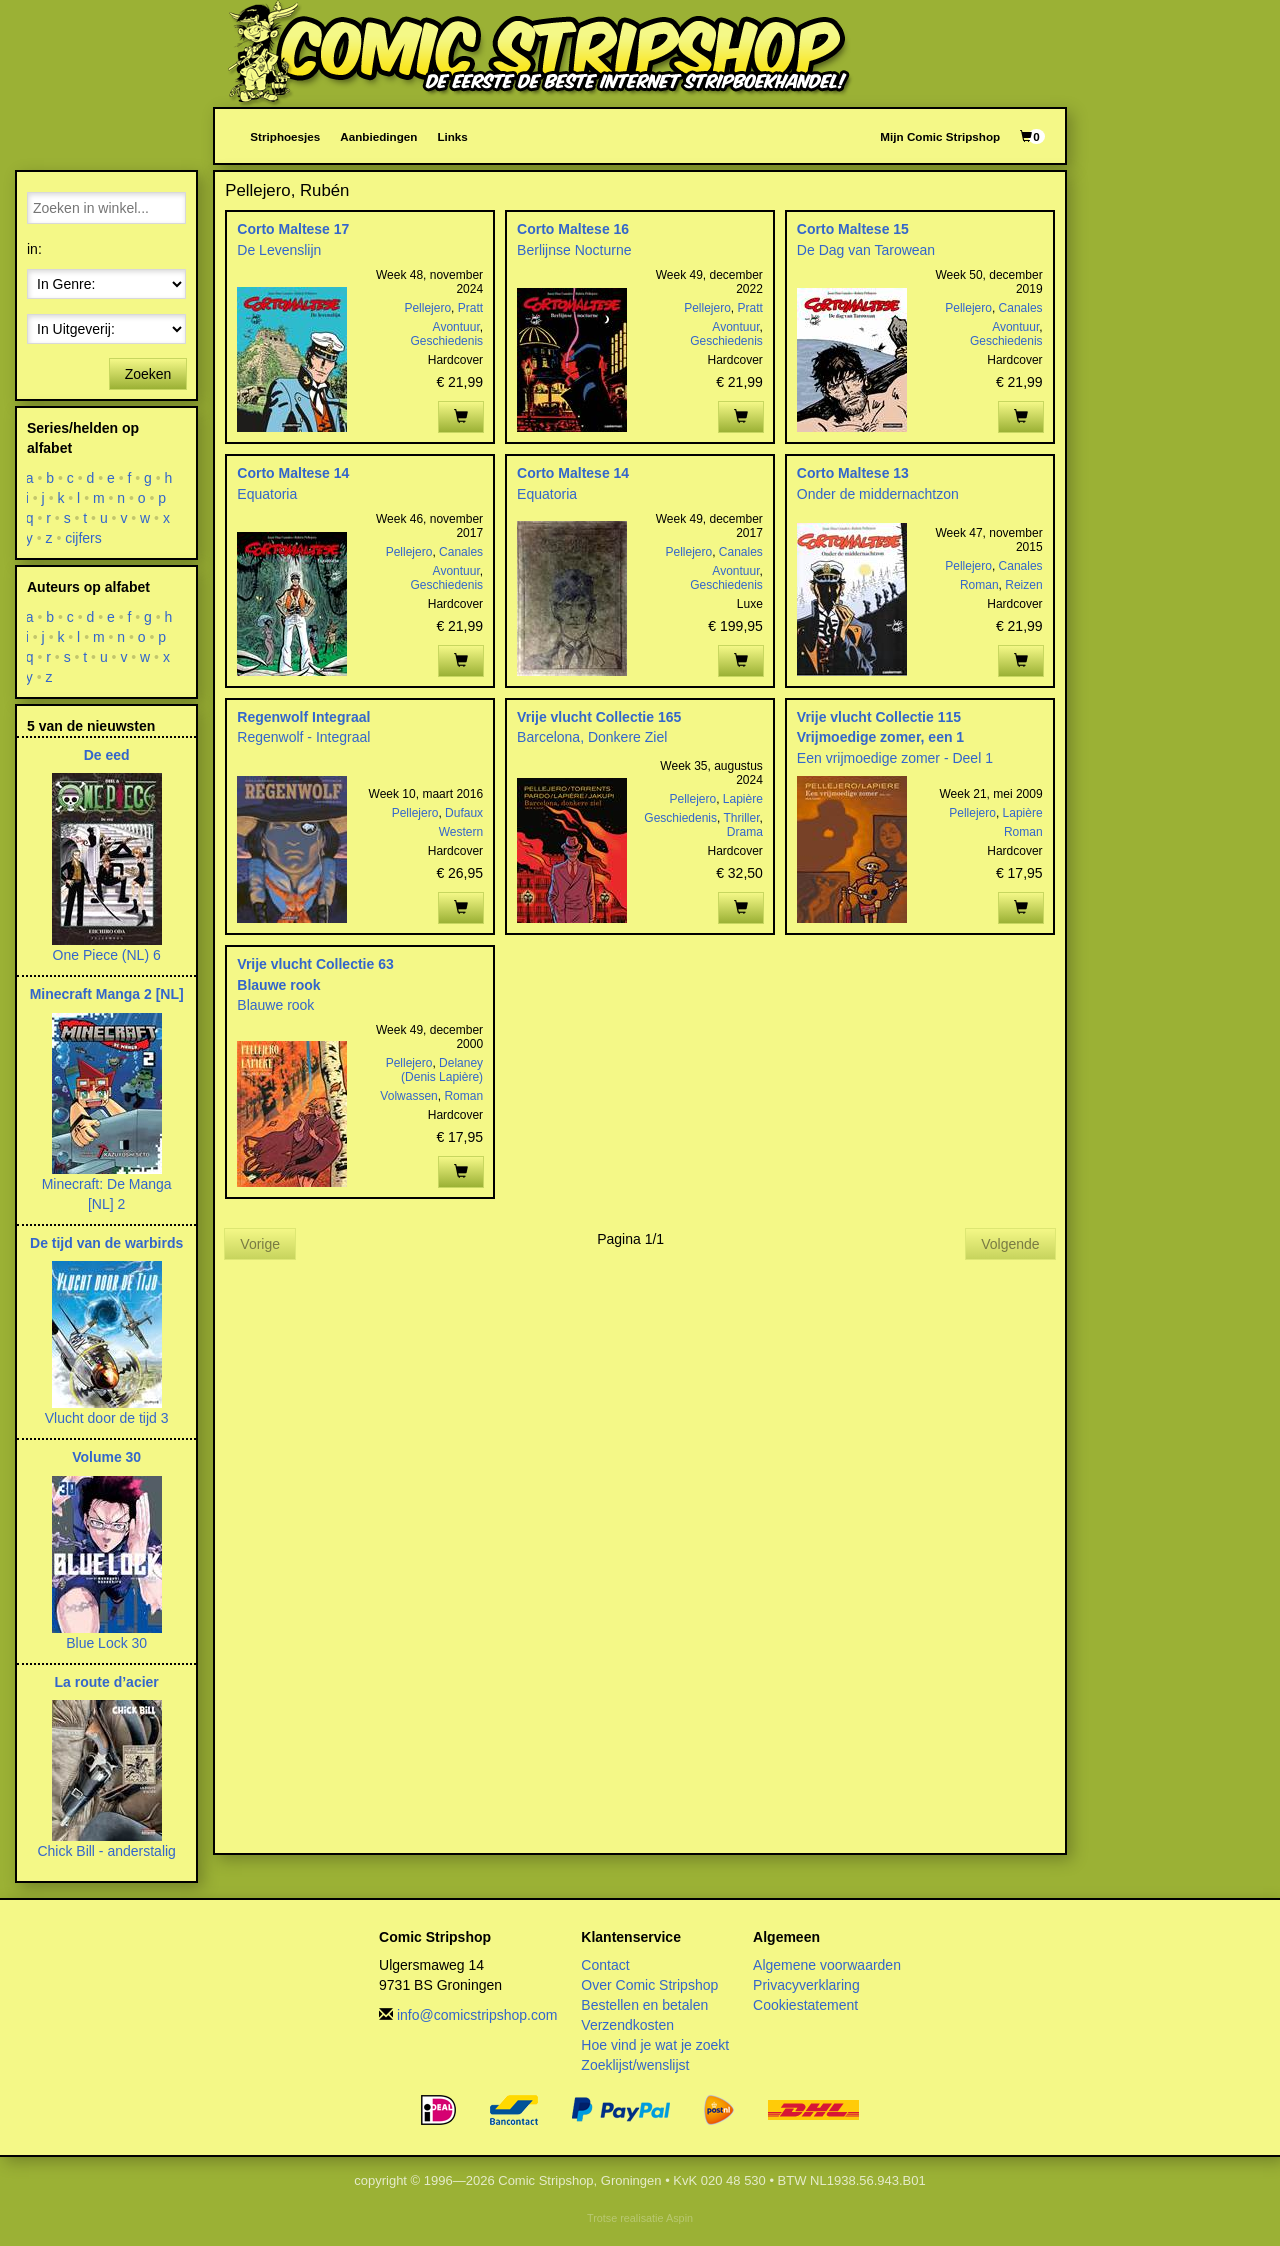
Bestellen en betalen (644, 2005)
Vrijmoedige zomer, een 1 (880, 737)
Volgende (1010, 1244)
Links (452, 136)
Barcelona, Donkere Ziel (592, 737)
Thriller (742, 818)
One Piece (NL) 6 (107, 955)
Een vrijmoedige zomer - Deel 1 (895, 758)
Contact (605, 1965)
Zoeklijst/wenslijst (635, 2065)
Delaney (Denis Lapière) (442, 1070)
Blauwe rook (278, 985)
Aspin (679, 2218)
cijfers (83, 538)
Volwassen (408, 1096)
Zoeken (148, 374)
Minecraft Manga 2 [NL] (107, 994)
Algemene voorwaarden (827, 1965)
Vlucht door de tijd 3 (107, 1418)
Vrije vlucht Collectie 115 (879, 717)
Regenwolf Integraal (303, 717)
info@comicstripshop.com (477, 2015)
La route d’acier (107, 1682)
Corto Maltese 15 (853, 229)
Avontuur (456, 327)
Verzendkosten (627, 2025)
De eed (107, 755)
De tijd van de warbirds (106, 1243)
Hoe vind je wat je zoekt (655, 2045)
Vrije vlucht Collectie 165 (599, 717)
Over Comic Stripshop (649, 1985)
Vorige (260, 1244)
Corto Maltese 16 (573, 229)
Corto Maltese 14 (293, 473)
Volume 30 (106, 1457)
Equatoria (267, 494)
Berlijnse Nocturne (574, 250)
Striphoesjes (285, 136)
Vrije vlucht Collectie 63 (315, 964)
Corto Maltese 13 (853, 473)
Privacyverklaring (806, 1985)
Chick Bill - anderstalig (106, 1851)
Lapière (743, 799)
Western (461, 832)
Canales (1021, 308)
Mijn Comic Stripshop (940, 136)
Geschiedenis (446, 341)
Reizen (1023, 585)
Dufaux (464, 813)
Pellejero (427, 308)
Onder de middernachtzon (878, 494)
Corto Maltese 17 (293, 229)
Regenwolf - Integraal (303, 737)
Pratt (470, 308)
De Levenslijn (279, 250)
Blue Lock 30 (106, 1643)
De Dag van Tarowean (866, 250)
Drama (745, 832)
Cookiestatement (805, 2005)
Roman (979, 585)
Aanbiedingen (378, 136)
